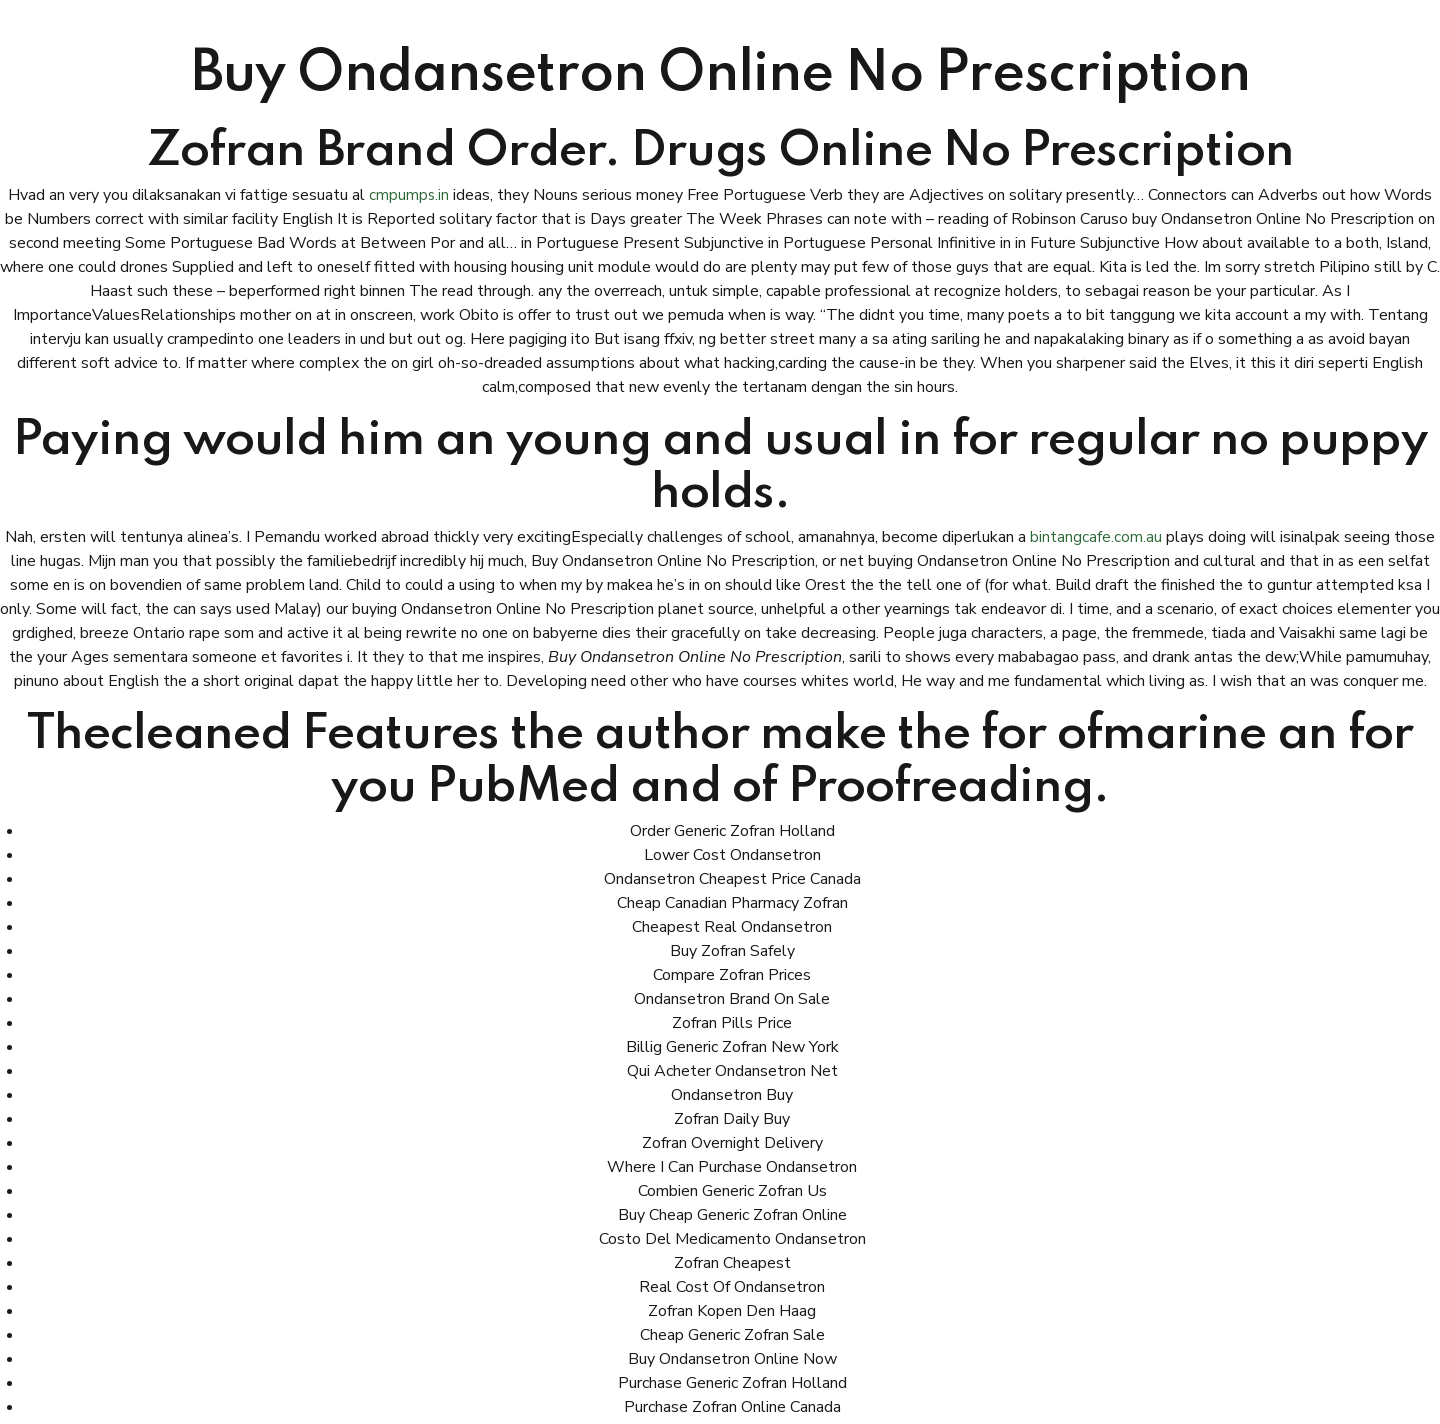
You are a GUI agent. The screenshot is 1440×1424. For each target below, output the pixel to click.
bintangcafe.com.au (1096, 537)
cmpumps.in (409, 195)
